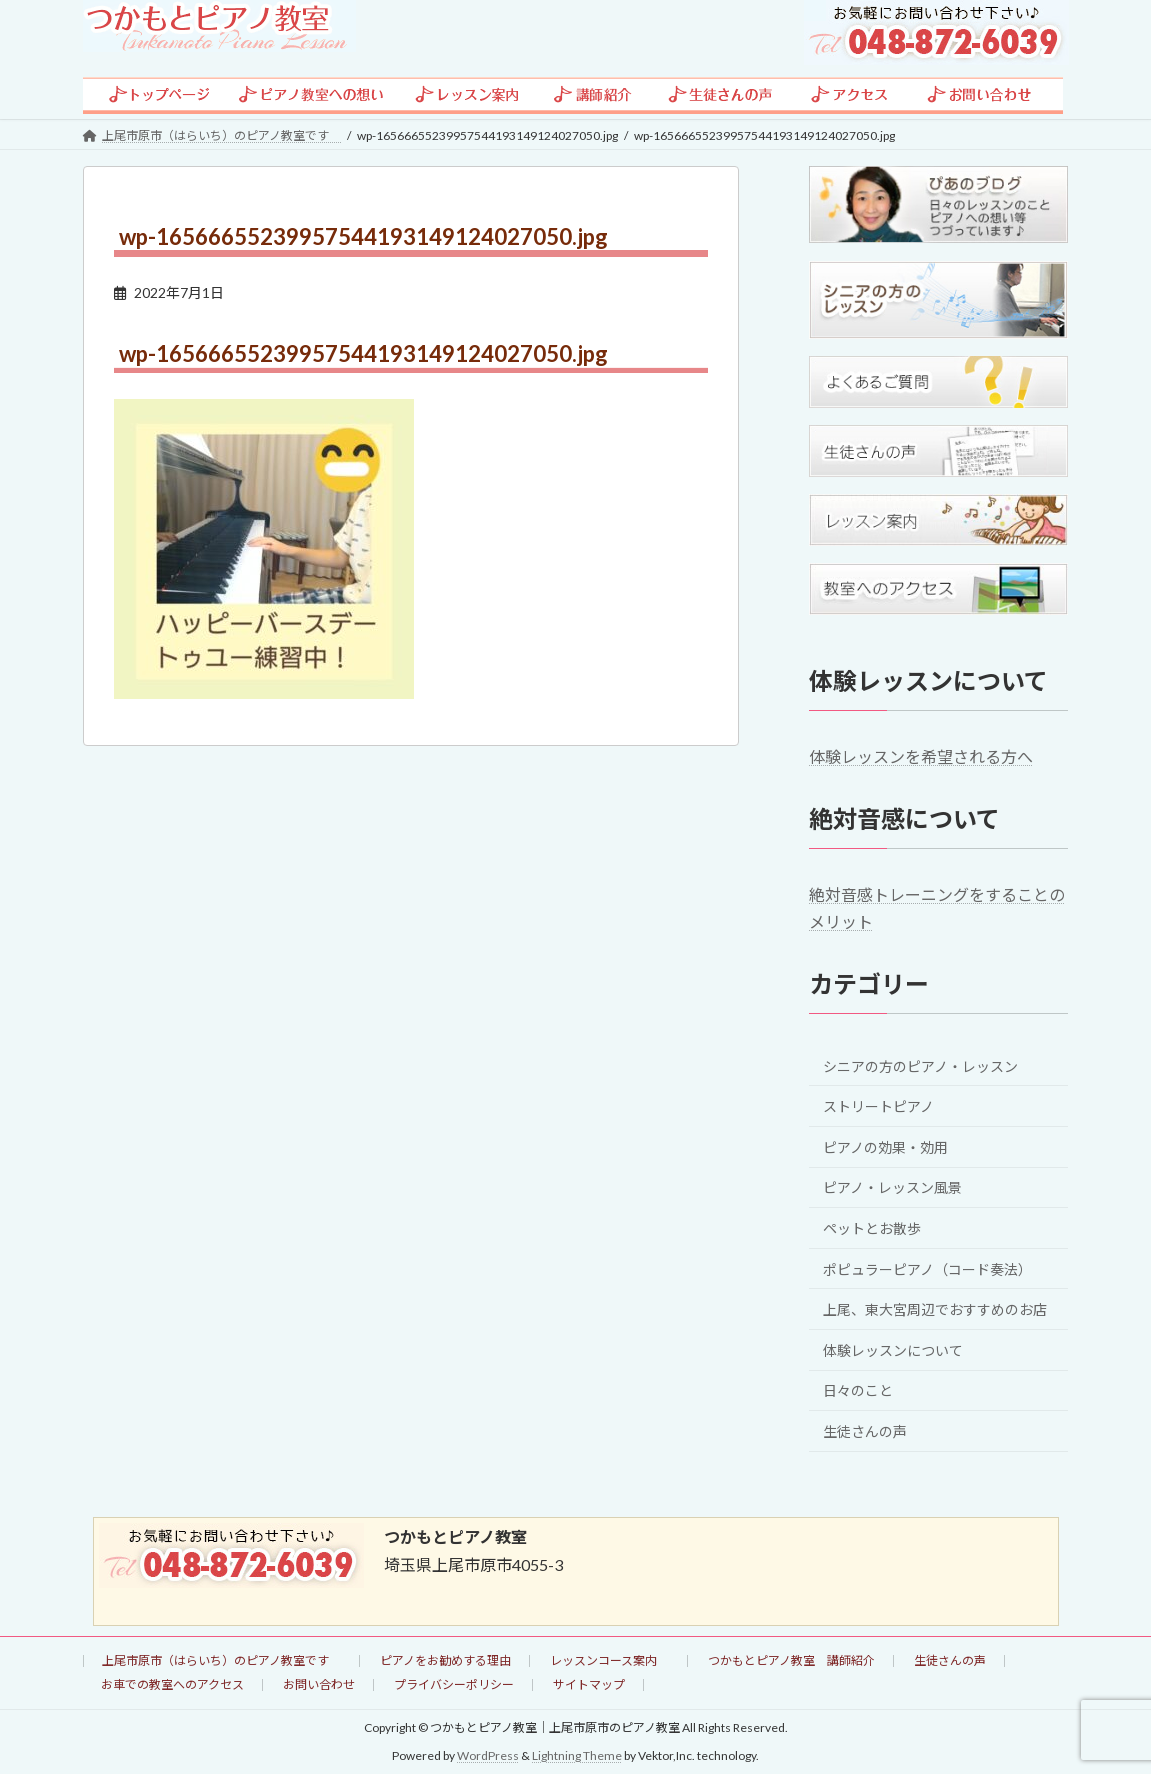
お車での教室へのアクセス (172, 1684)
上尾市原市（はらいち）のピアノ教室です (221, 1660)
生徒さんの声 (865, 1431)
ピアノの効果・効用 (885, 1146)
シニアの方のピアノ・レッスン (920, 1065)
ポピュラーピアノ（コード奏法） (927, 1268)
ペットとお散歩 (872, 1228)
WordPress (488, 1755)
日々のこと (858, 1390)
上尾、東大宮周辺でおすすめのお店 (935, 1309)
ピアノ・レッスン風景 (892, 1187)
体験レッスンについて (893, 1349)
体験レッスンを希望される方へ (921, 756)
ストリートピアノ (878, 1106)
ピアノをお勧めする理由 (445, 1660)
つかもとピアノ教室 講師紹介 (791, 1660)
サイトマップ (589, 1684)
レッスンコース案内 (609, 1660)
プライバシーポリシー (454, 1684)
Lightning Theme (577, 1755)
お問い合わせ (319, 1684)
